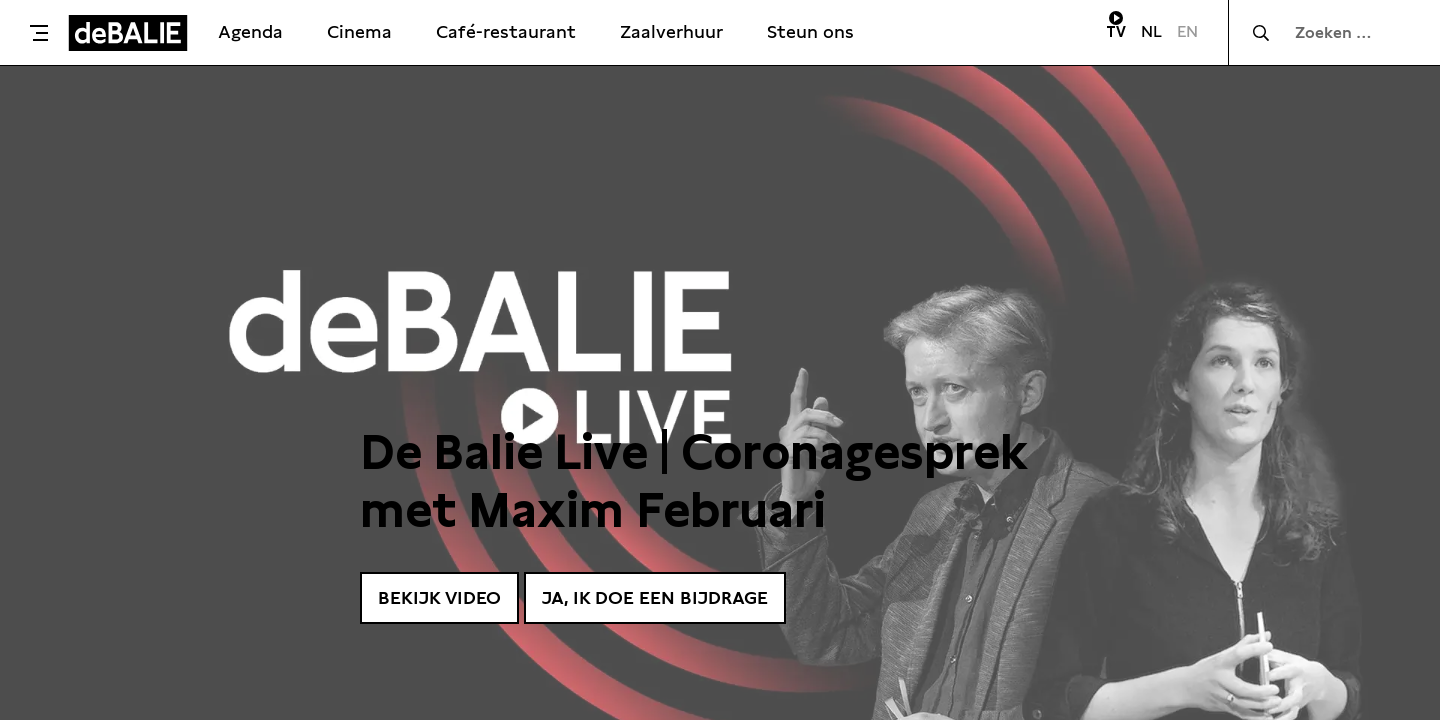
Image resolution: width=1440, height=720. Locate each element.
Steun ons (810, 31)
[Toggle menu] (39, 33)
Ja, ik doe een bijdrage (655, 597)
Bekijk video (439, 597)
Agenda (250, 31)
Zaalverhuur (671, 31)
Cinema (359, 31)
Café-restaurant (506, 31)
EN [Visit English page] (1187, 31)
